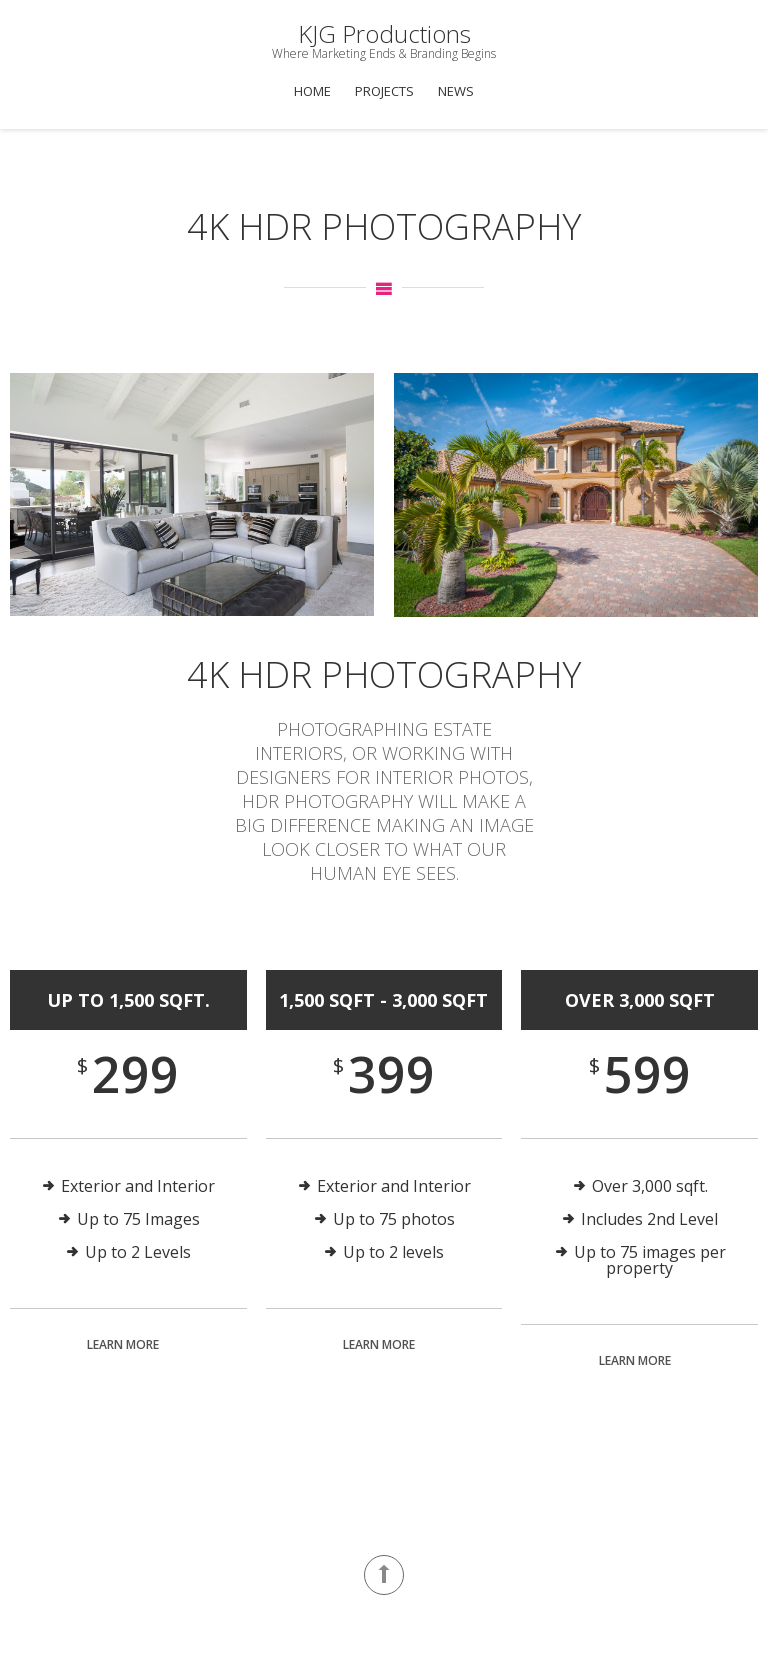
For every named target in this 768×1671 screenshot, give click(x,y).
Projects (384, 91)
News (456, 91)
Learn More (123, 1344)
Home (312, 91)
